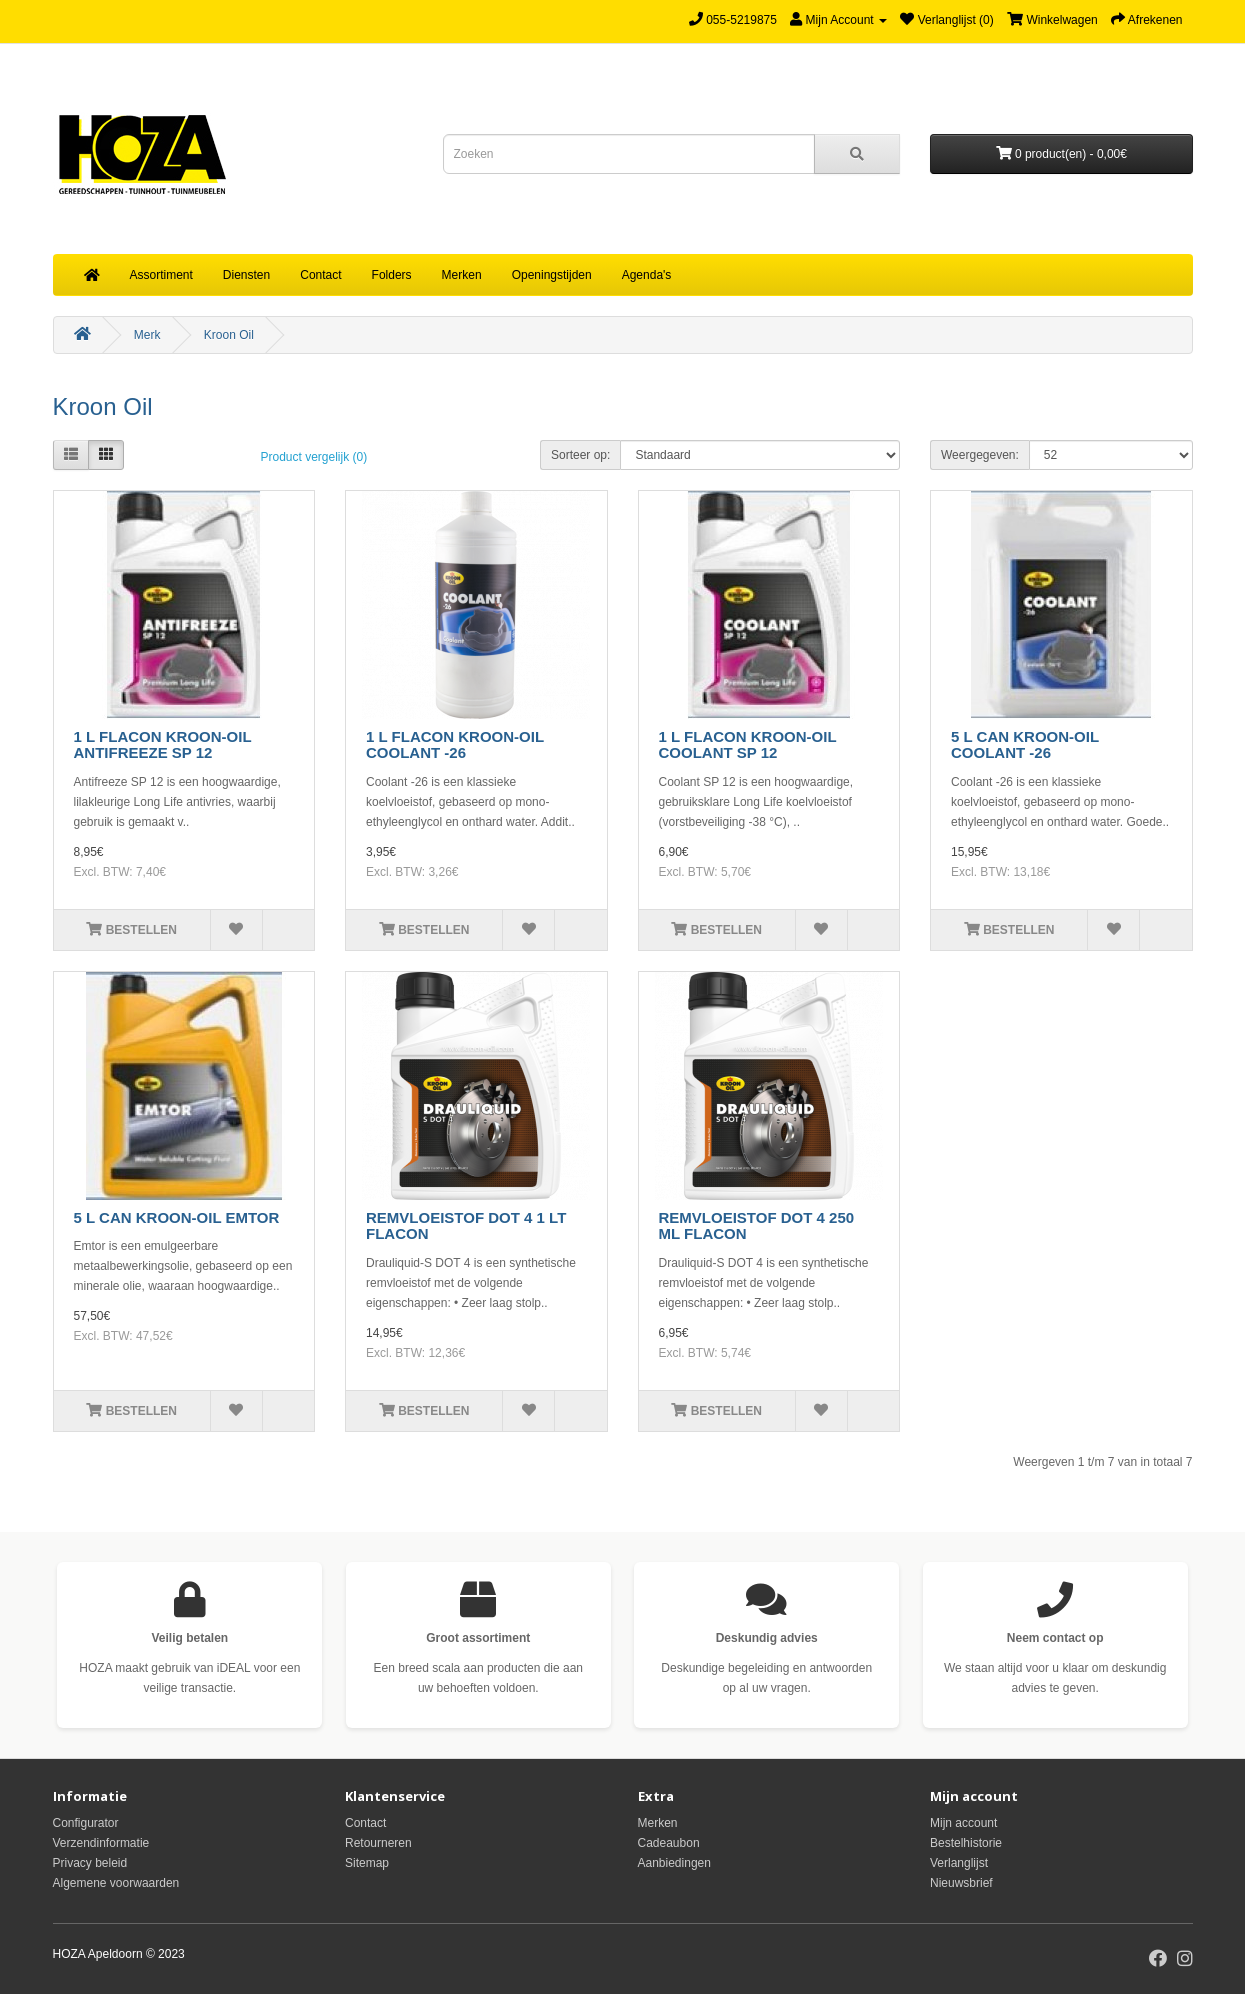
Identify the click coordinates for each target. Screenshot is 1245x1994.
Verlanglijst (959, 1863)
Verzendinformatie (101, 1843)
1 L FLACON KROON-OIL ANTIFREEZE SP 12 (163, 745)
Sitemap (367, 1863)
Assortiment (161, 275)
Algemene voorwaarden (116, 1883)
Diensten (246, 275)
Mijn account (963, 1823)
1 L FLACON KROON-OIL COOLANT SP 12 (748, 745)
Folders (392, 275)
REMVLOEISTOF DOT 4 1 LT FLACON (466, 1226)
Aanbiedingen (674, 1863)
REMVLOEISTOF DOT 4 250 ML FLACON (757, 1226)
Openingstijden (552, 275)
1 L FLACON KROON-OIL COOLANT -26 (455, 745)
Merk (147, 335)
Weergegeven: (980, 455)
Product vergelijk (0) (314, 457)
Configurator (86, 1823)
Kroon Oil (229, 335)
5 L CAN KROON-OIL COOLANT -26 (1025, 745)
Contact (320, 275)
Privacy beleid (90, 1863)
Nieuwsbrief (961, 1883)
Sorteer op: (580, 455)
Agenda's (647, 275)
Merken (462, 275)
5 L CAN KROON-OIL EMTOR (177, 1217)
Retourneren (378, 1843)
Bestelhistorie (966, 1843)
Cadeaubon (669, 1843)
